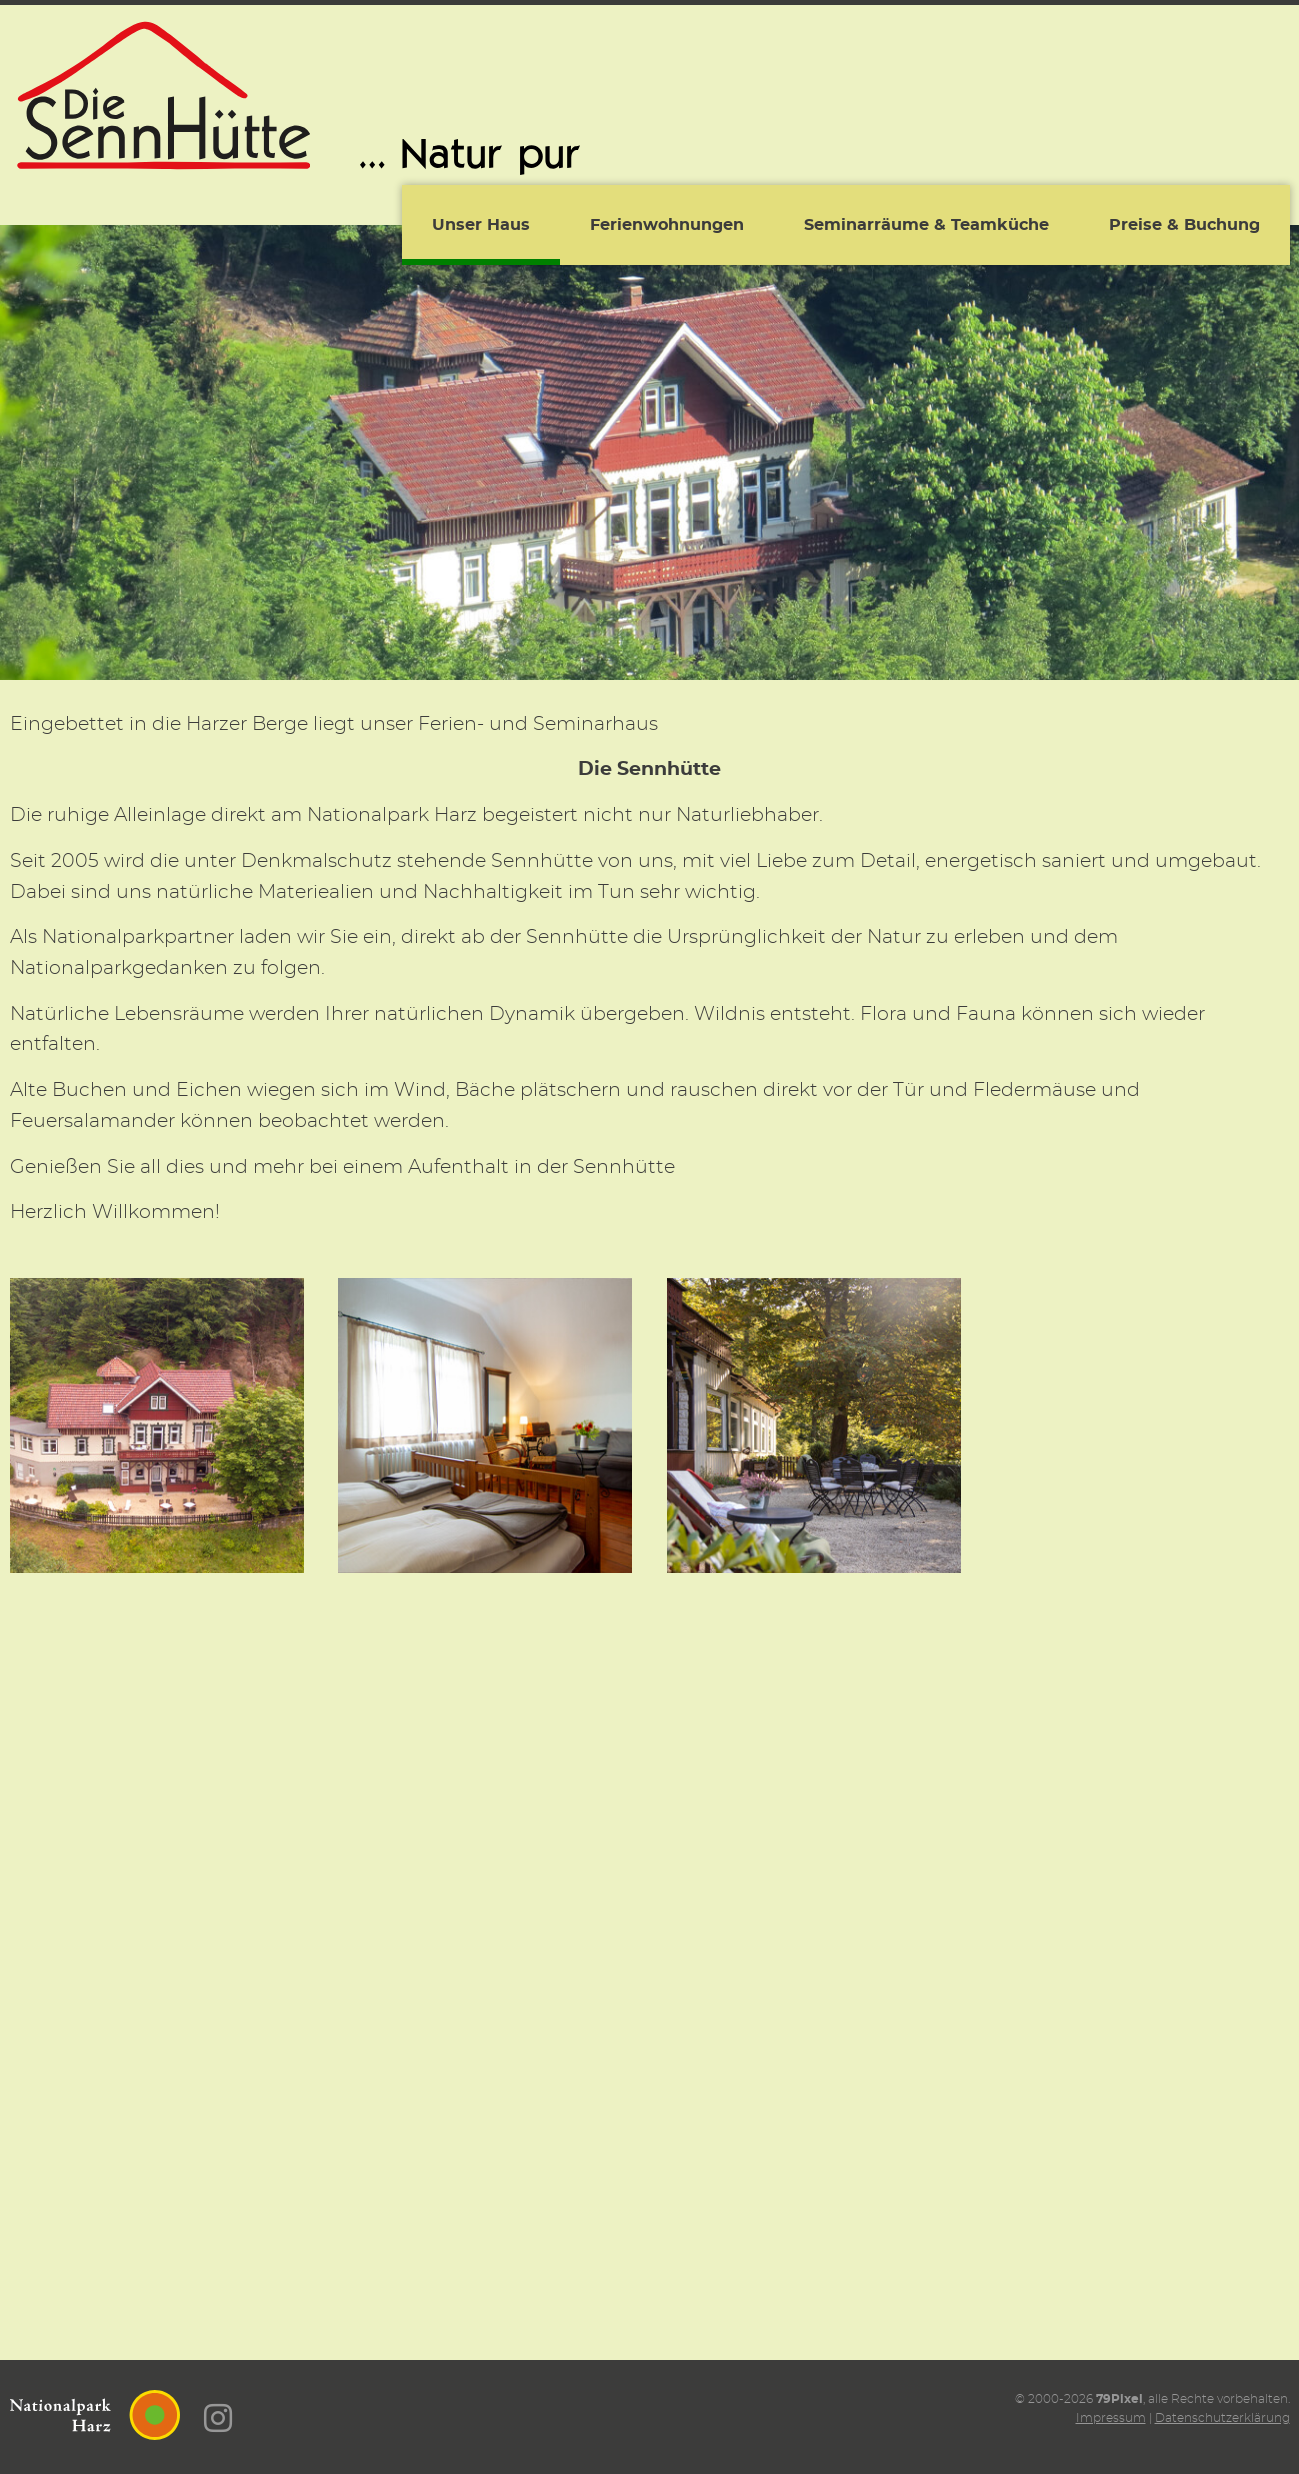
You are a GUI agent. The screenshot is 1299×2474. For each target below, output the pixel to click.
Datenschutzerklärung (1222, 2418)
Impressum (1111, 2418)
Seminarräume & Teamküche (926, 225)
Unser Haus (481, 225)
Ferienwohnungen (667, 225)
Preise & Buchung (1184, 225)
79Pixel (1119, 2399)
